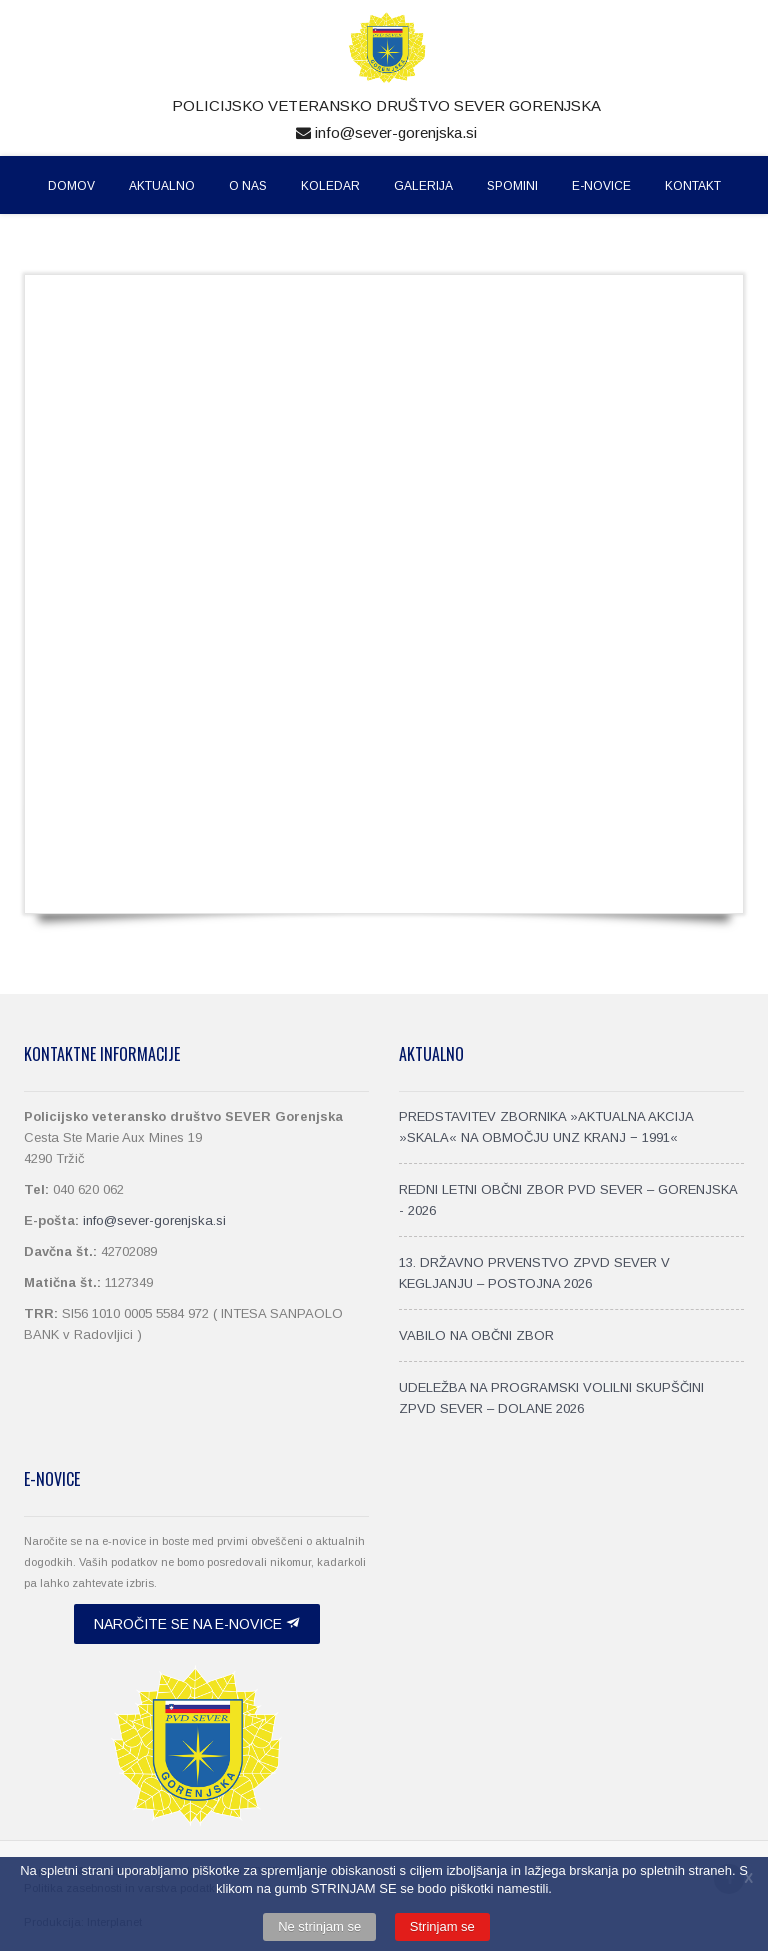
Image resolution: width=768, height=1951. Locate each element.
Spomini (512, 186)
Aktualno (162, 186)
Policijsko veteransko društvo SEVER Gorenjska (386, 105)
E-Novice (601, 186)
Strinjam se (442, 1926)
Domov (71, 186)
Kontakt (693, 186)
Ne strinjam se (319, 1926)
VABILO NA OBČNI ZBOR (476, 1335)
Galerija (423, 186)
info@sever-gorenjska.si (386, 132)
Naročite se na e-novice (197, 1624)
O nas (248, 186)
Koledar (330, 186)
